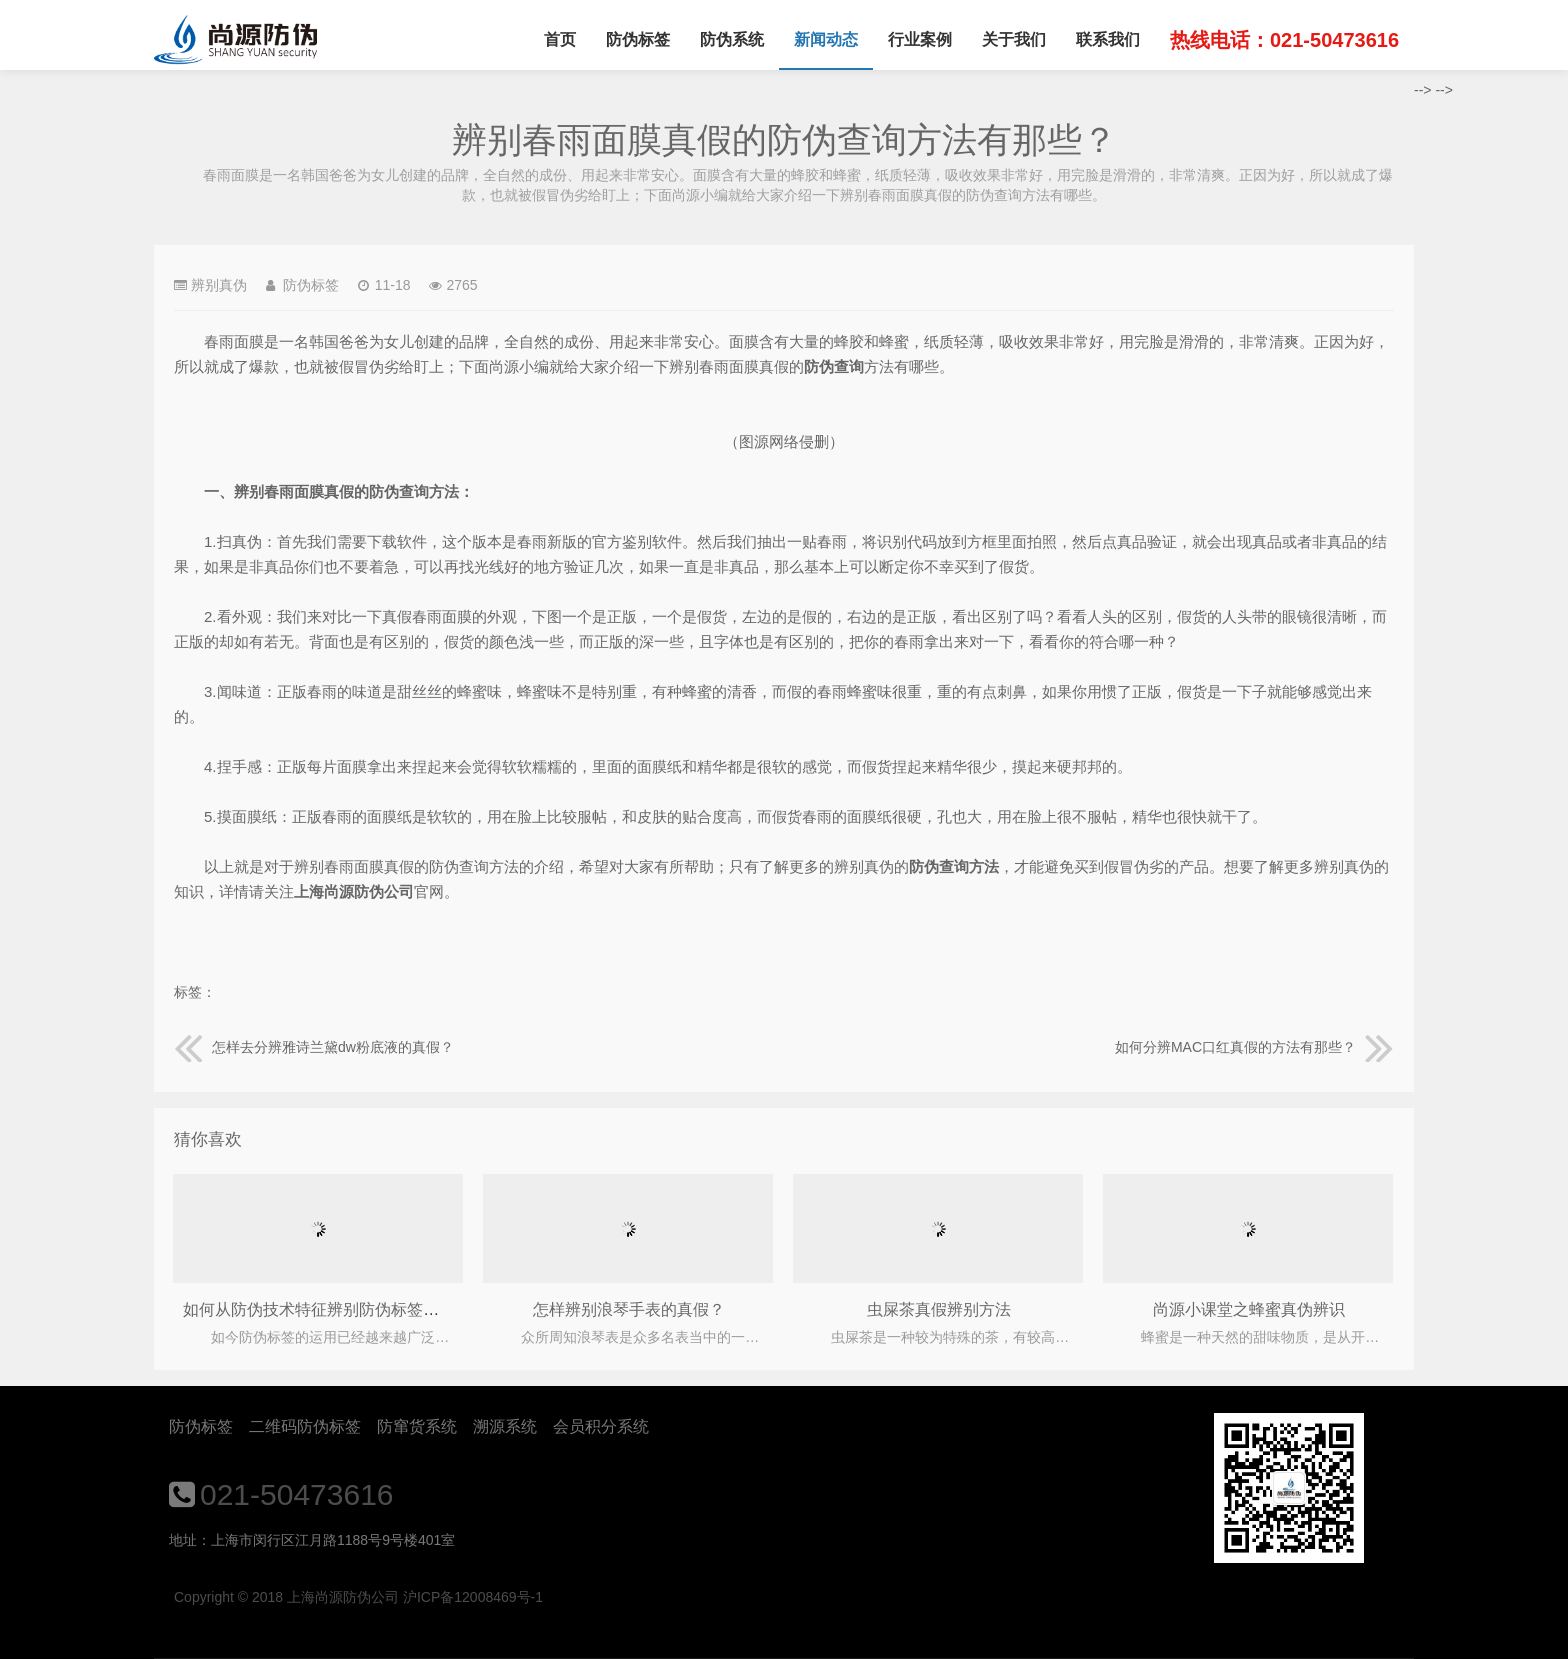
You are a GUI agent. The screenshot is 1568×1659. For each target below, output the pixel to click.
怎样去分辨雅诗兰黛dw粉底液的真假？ (314, 1047)
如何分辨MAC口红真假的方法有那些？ (1254, 1047)
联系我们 (1108, 39)
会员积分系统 (601, 1426)
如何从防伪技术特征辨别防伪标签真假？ (327, 1309)
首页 (560, 39)
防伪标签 (638, 39)
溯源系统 (505, 1426)
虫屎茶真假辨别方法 (939, 1309)
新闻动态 (826, 39)
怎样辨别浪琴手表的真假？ (629, 1309)
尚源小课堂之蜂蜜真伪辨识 (1249, 1309)
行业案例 (920, 39)
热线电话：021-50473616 (1284, 40)
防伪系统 (732, 39)
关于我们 (1014, 39)
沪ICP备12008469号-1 (473, 1597)
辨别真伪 (219, 285)
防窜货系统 (417, 1426)
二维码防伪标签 (305, 1426)
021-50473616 (297, 1494)
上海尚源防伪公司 (235, 40)
